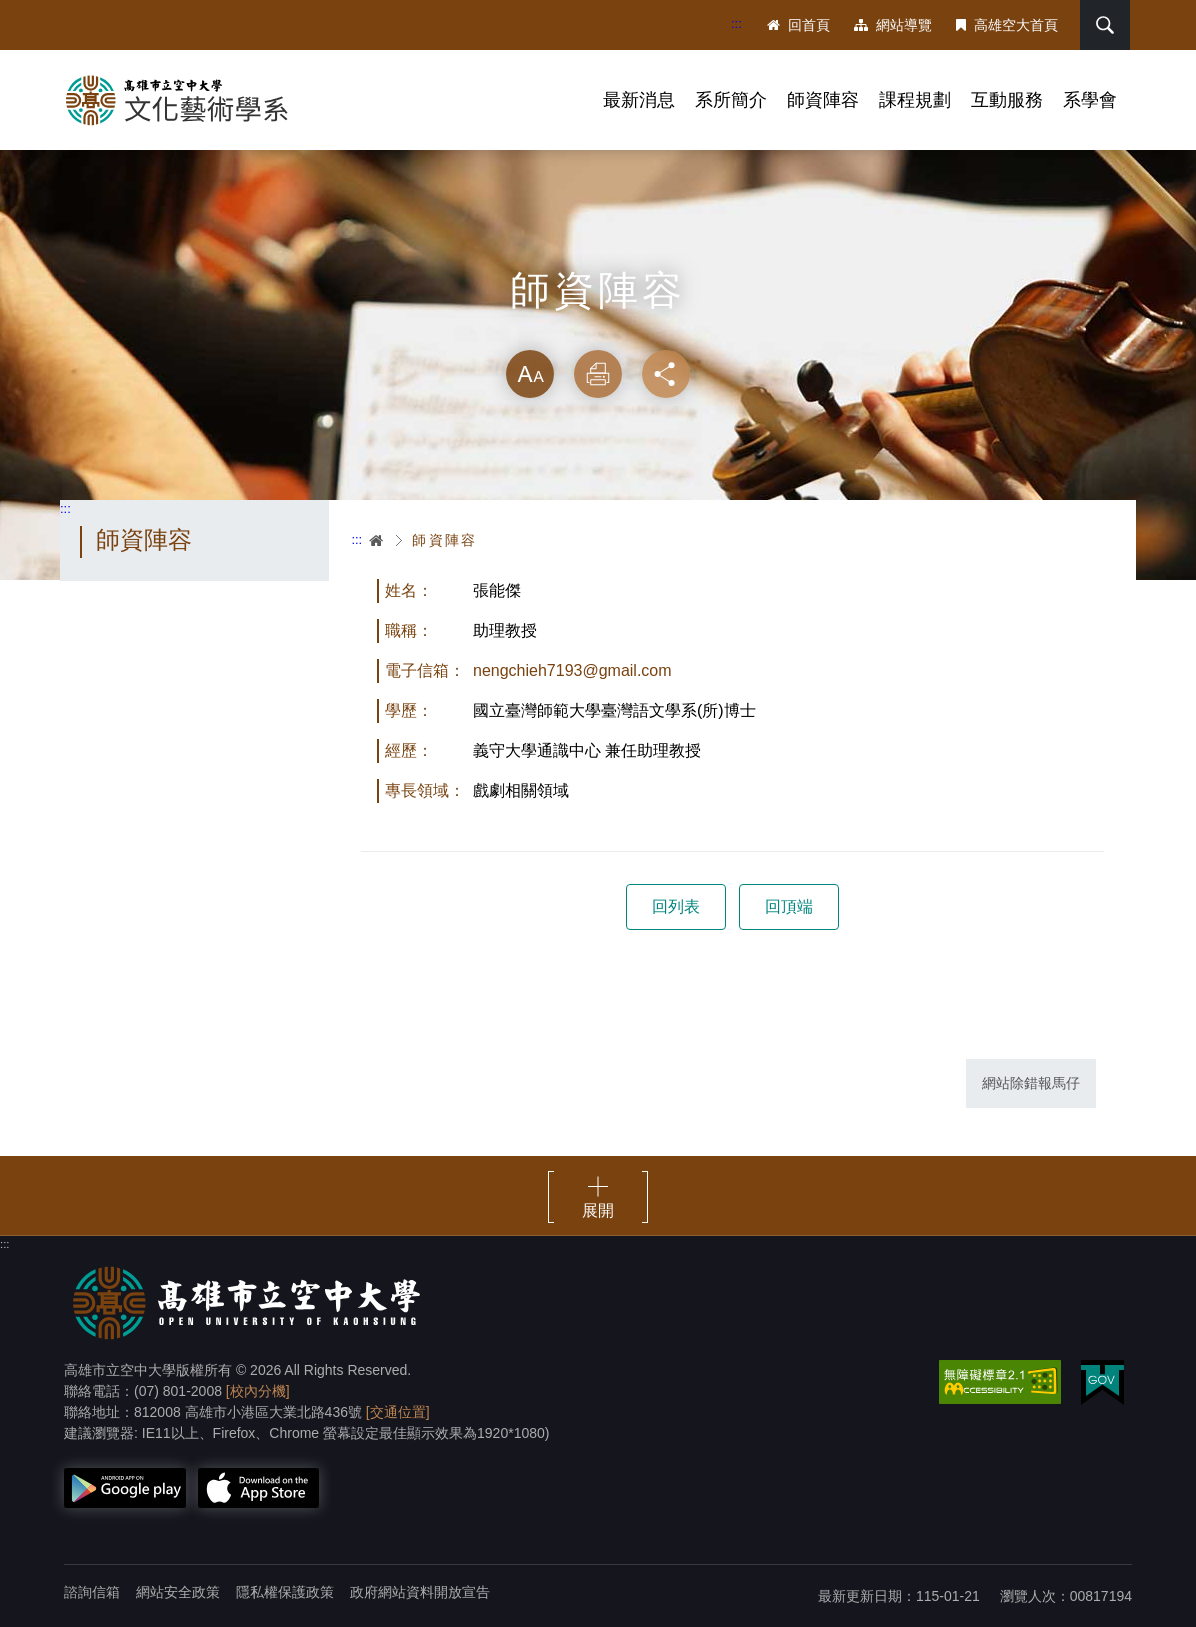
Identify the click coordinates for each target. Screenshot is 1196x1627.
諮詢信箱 (92, 1592)
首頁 (377, 540)
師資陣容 (823, 100)
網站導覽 (893, 25)
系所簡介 (731, 100)
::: (736, 23)
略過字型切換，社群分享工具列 (598, 330)
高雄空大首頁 (1007, 25)
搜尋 (1105, 25)
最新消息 (639, 100)
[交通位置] (398, 1412)
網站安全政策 (178, 1592)
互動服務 (1007, 100)
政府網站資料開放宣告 (420, 1592)
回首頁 (798, 25)
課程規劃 (915, 100)
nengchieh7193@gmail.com (572, 670)
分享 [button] (666, 374)
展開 (598, 1210)
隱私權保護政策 (285, 1592)
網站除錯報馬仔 (1031, 1083)
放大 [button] (530, 374)
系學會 (1090, 100)
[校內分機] (258, 1391)
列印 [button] (598, 374)
